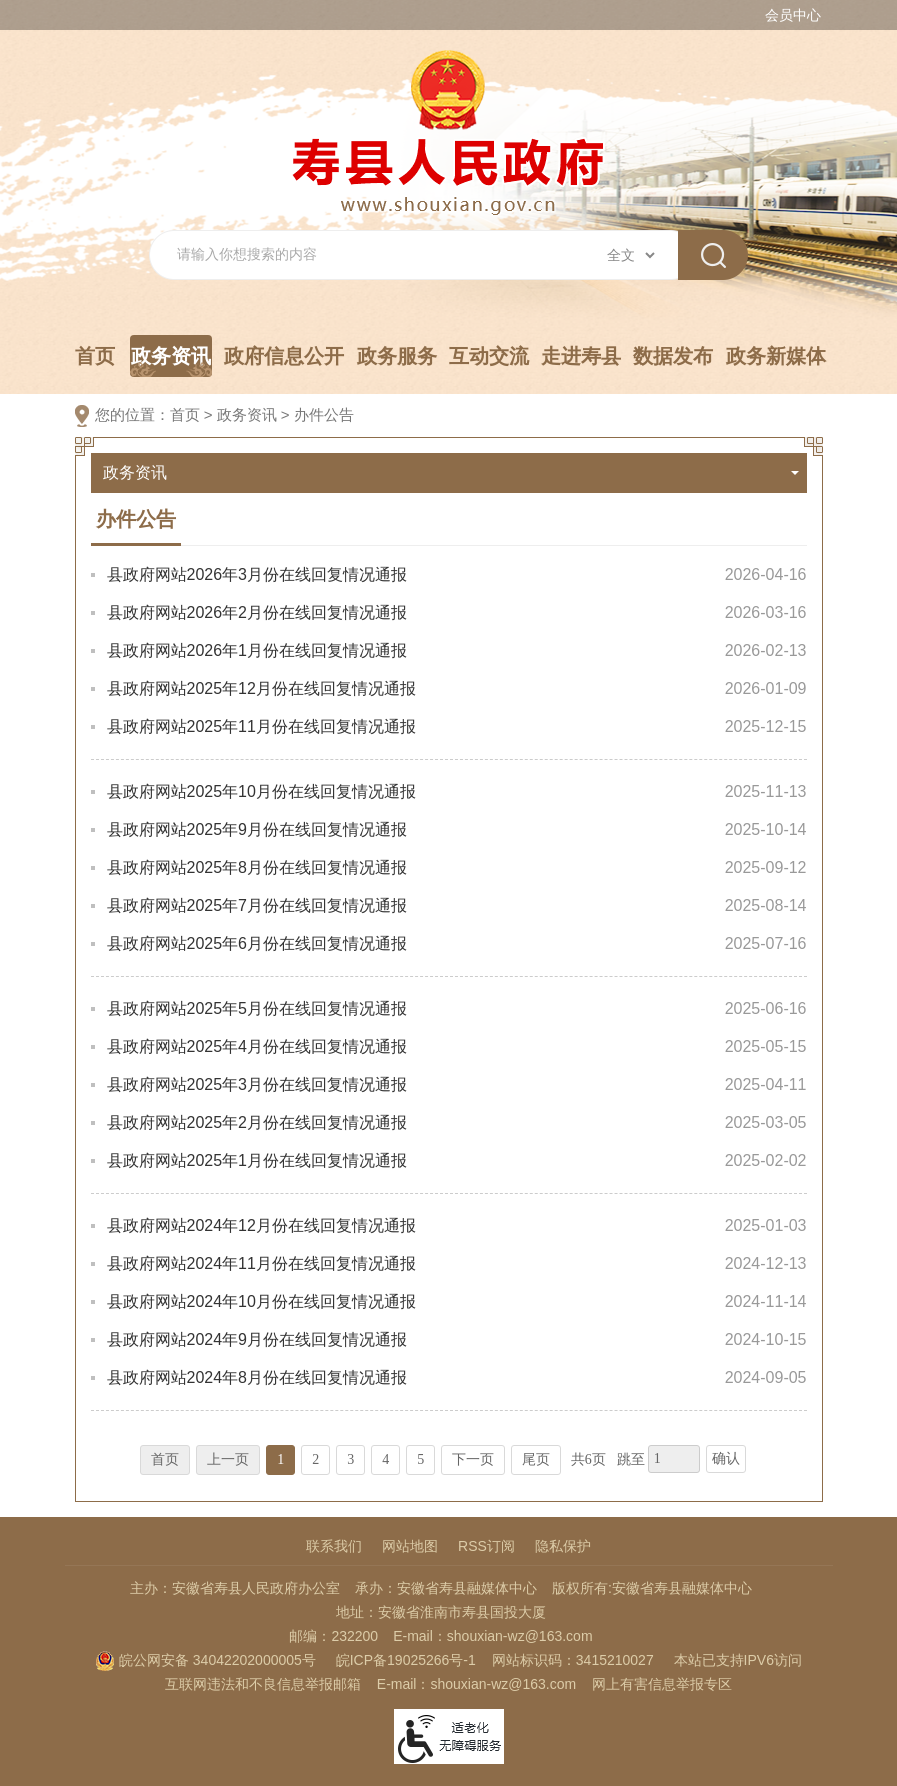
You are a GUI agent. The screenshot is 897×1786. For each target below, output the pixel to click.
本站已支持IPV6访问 (738, 1660)
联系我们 (334, 1546)
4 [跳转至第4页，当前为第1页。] (385, 1459)
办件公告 (324, 414)
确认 (726, 1458)
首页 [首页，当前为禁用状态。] (165, 1459)
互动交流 (489, 356)
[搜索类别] (630, 255)
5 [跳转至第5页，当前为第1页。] (420, 1459)
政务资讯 (171, 361)
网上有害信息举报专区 (662, 1684)
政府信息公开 (284, 356)
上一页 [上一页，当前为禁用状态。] (228, 1459)
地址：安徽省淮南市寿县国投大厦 (441, 1612)
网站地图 (410, 1546)
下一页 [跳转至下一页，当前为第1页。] (473, 1459)
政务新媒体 (776, 356)
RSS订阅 (486, 1546)
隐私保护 (563, 1546)
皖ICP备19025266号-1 (406, 1660)
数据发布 (673, 356)
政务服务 (397, 356)
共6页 (588, 1459)
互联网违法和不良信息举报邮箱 (263, 1684)
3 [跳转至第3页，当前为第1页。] (350, 1459)
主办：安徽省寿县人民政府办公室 (235, 1588)
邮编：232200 (333, 1636)
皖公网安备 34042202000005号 (205, 1660)
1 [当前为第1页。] (280, 1459)
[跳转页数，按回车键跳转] (674, 1459)
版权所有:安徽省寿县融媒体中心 (652, 1588)
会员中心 (793, 15)
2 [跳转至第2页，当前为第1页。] (315, 1459)
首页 (95, 356)
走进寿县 (581, 356)
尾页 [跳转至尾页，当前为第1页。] (536, 1459)
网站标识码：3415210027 (573, 1660)
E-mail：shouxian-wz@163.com (492, 1636)
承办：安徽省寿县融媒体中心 (446, 1588)
